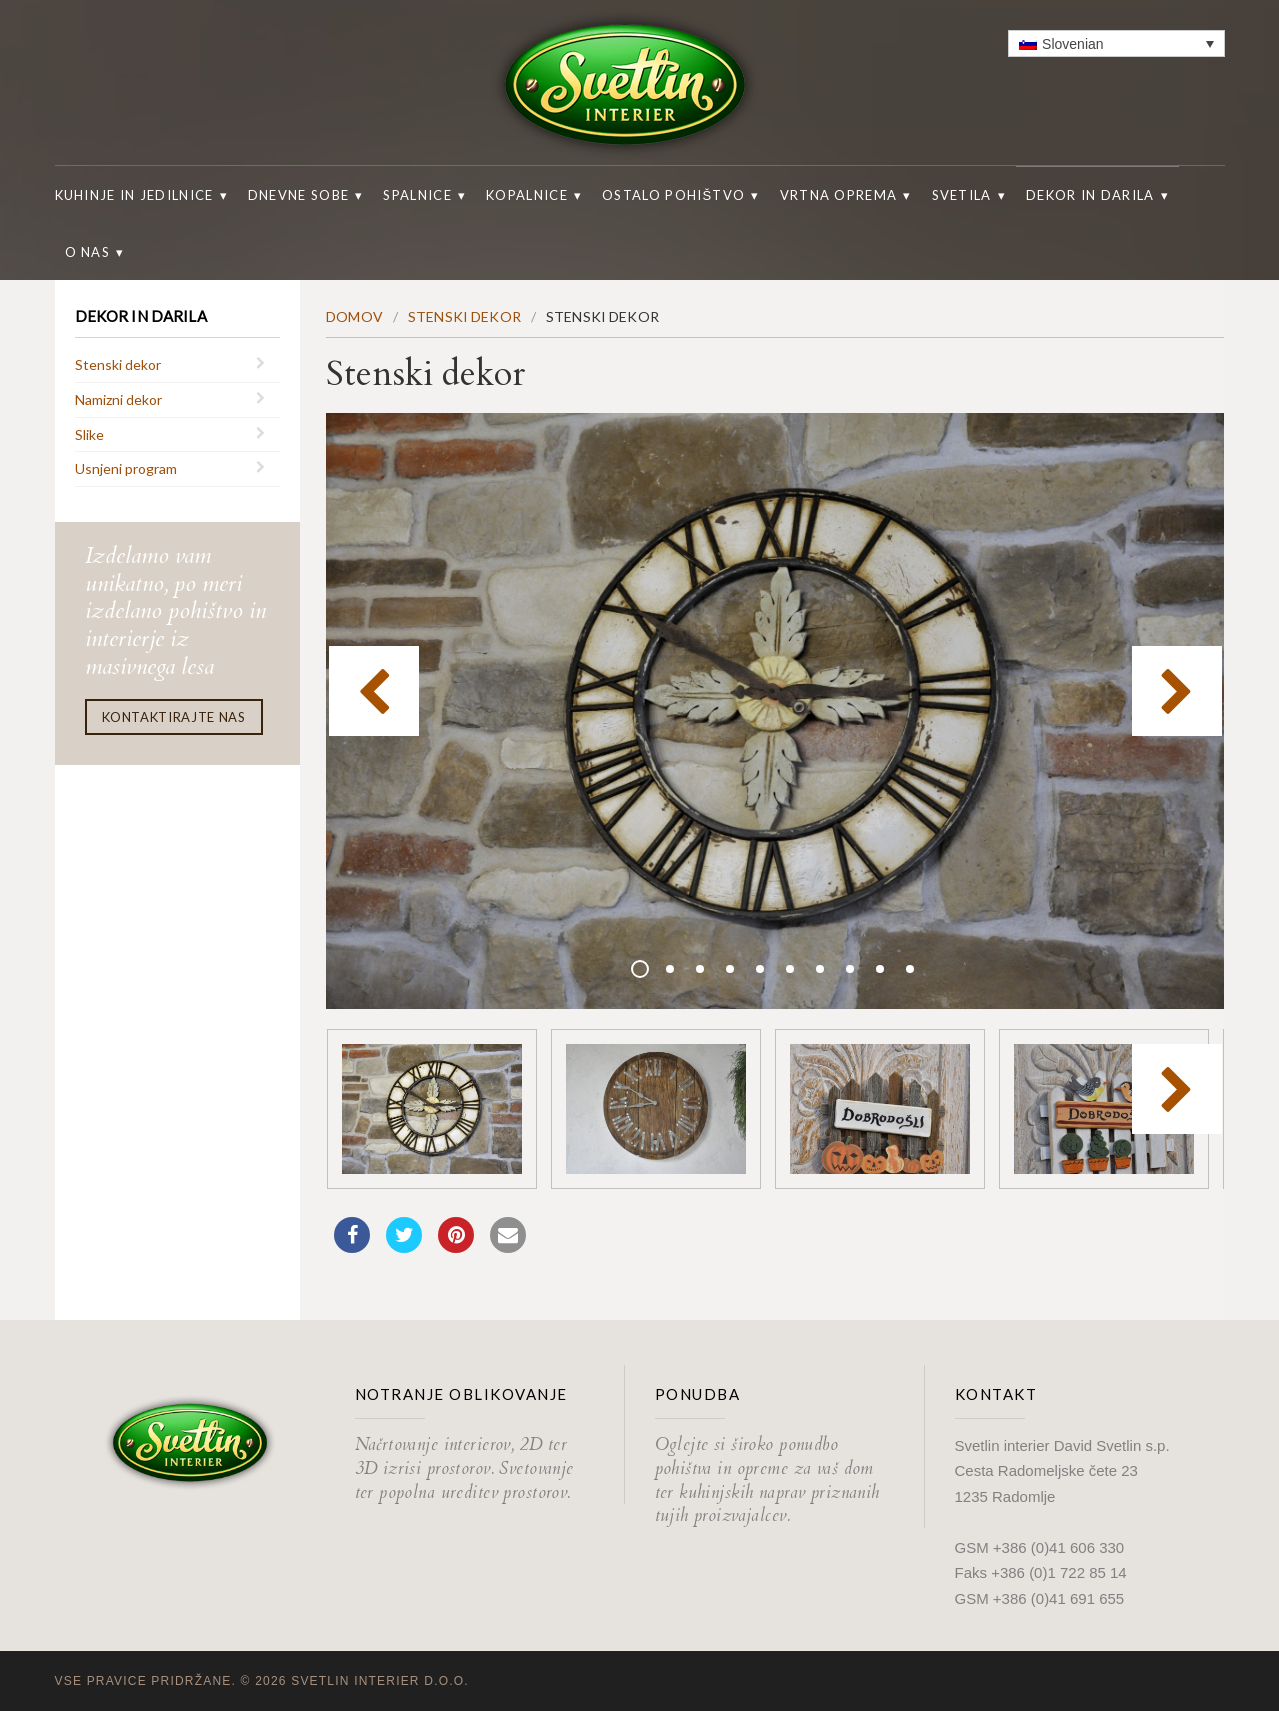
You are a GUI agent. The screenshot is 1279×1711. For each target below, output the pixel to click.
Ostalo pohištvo (673, 195)
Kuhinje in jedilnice (134, 195)
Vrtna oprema (839, 195)
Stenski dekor (118, 364)
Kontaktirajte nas (174, 717)
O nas (88, 252)
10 (910, 969)
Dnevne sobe (298, 195)
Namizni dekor (118, 399)
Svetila (962, 195)
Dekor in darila (1090, 195)
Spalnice (417, 195)
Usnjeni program (126, 468)
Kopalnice (527, 195)
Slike (89, 434)
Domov (354, 316)
